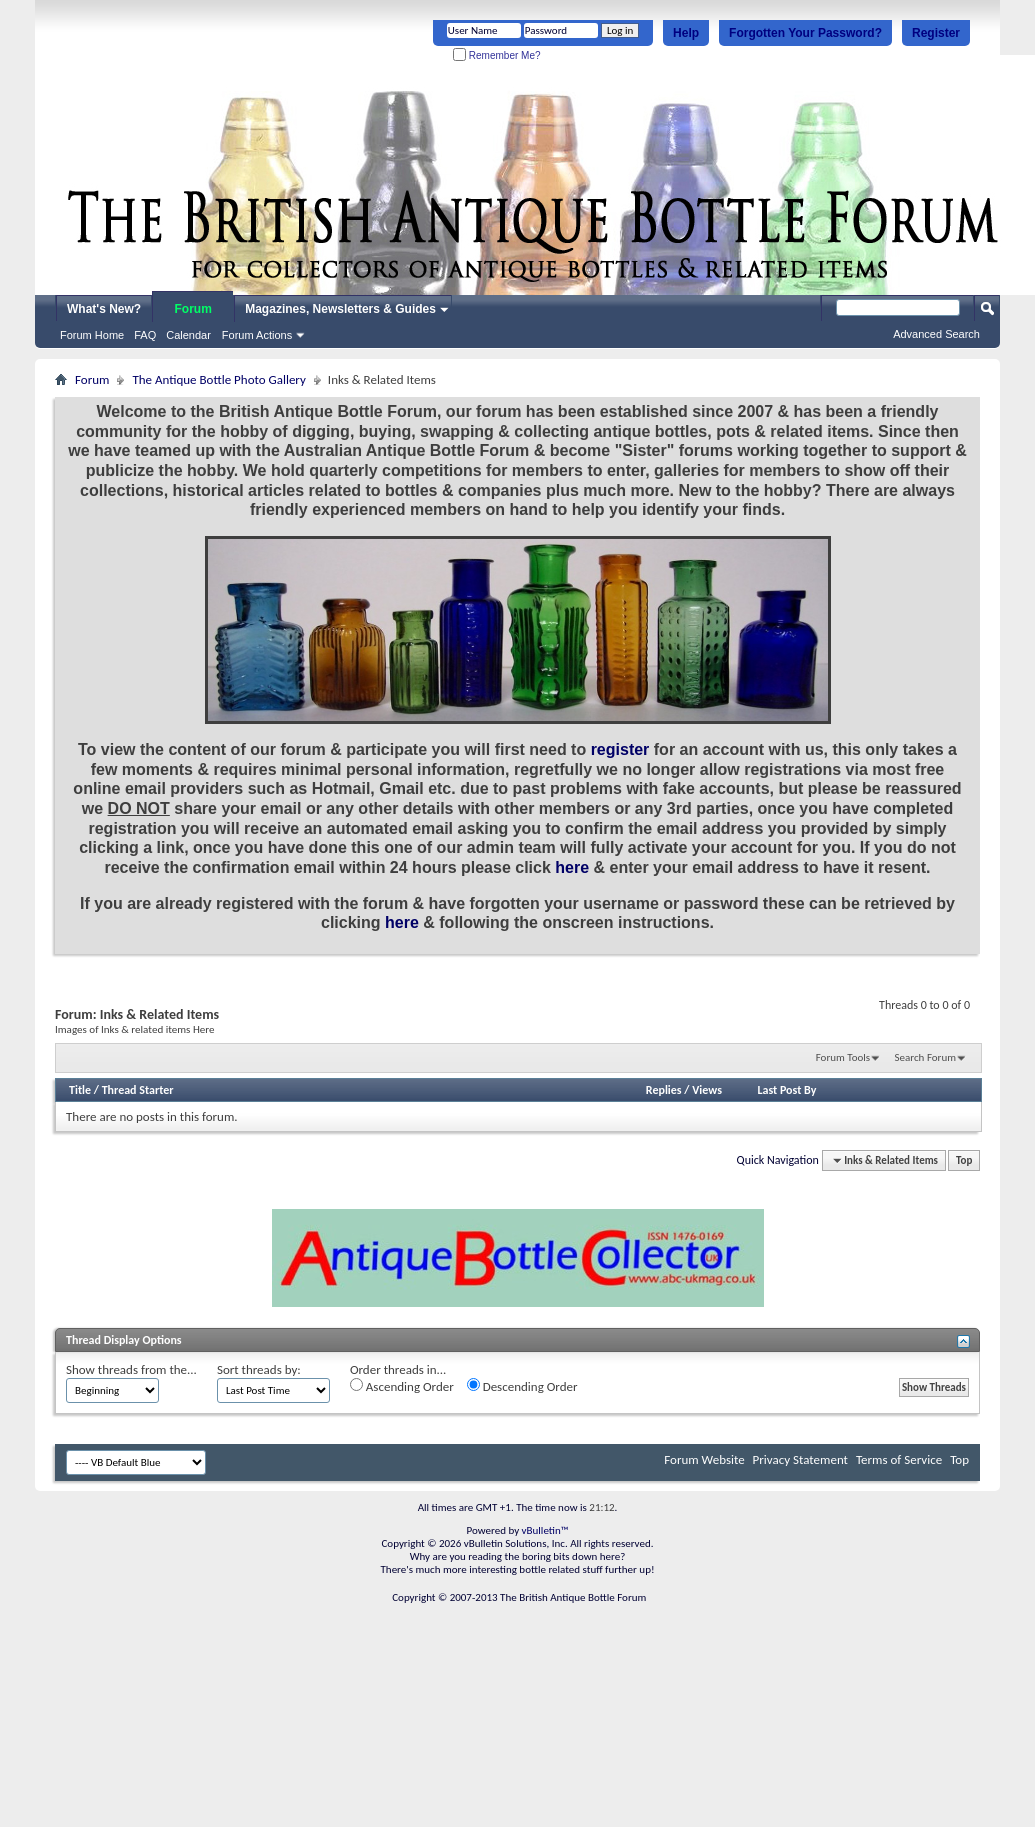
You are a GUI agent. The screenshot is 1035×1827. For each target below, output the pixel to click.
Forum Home (92, 335)
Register (936, 33)
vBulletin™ (545, 1530)
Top (964, 1160)
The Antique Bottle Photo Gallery (218, 379)
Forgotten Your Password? (805, 33)
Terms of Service (899, 1459)
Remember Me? (496, 55)
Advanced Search (936, 334)
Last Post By (786, 1090)
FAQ (145, 335)
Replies (664, 1090)
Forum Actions (257, 335)
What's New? (104, 309)
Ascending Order (402, 1386)
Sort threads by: (259, 1369)
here (572, 867)
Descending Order (522, 1386)
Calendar (188, 335)
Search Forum (926, 1057)
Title (80, 1090)
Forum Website (704, 1459)
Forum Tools (843, 1057)
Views (707, 1090)
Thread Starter (138, 1090)
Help (686, 33)
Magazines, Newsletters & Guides (340, 309)
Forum (193, 309)
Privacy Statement (800, 1459)
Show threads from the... (131, 1369)
